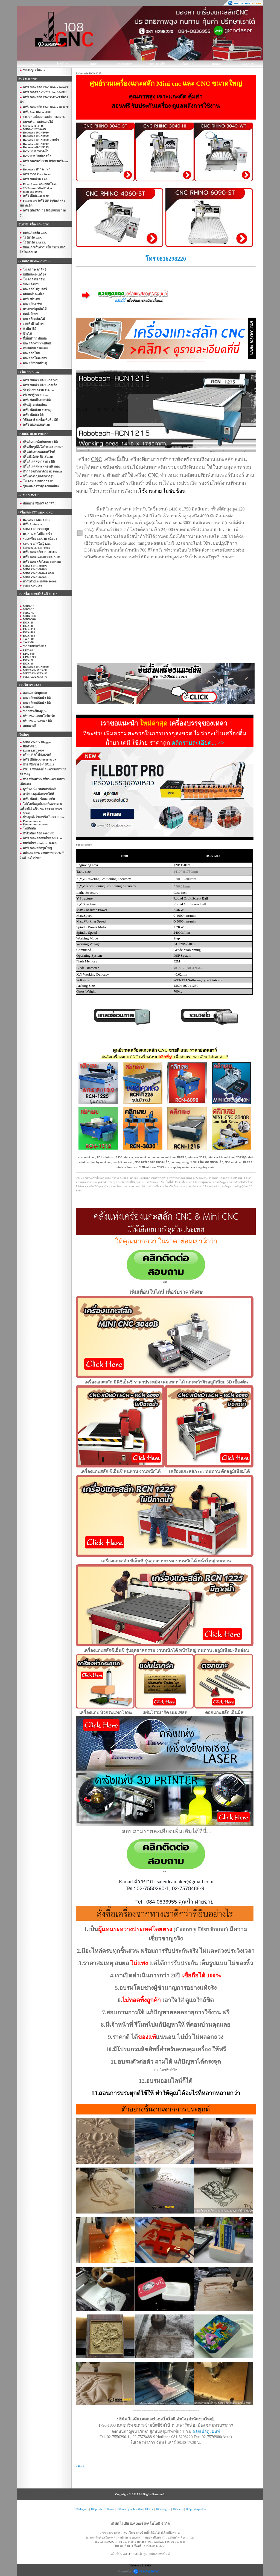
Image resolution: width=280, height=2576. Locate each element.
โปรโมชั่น (63, 64)
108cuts (121, 2509)
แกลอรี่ (216, 64)
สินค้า (94, 64)
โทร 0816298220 (165, 259)
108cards (178, 2509)
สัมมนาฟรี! (124, 64)
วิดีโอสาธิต (186, 64)
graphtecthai (135, 2509)
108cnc (149, 2509)
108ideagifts (163, 2509)
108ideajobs (81, 2509)
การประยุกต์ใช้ (155, 64)
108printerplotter (196, 2509)
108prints (96, 2509)
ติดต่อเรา (248, 64)
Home (32, 64)
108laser (109, 2509)
